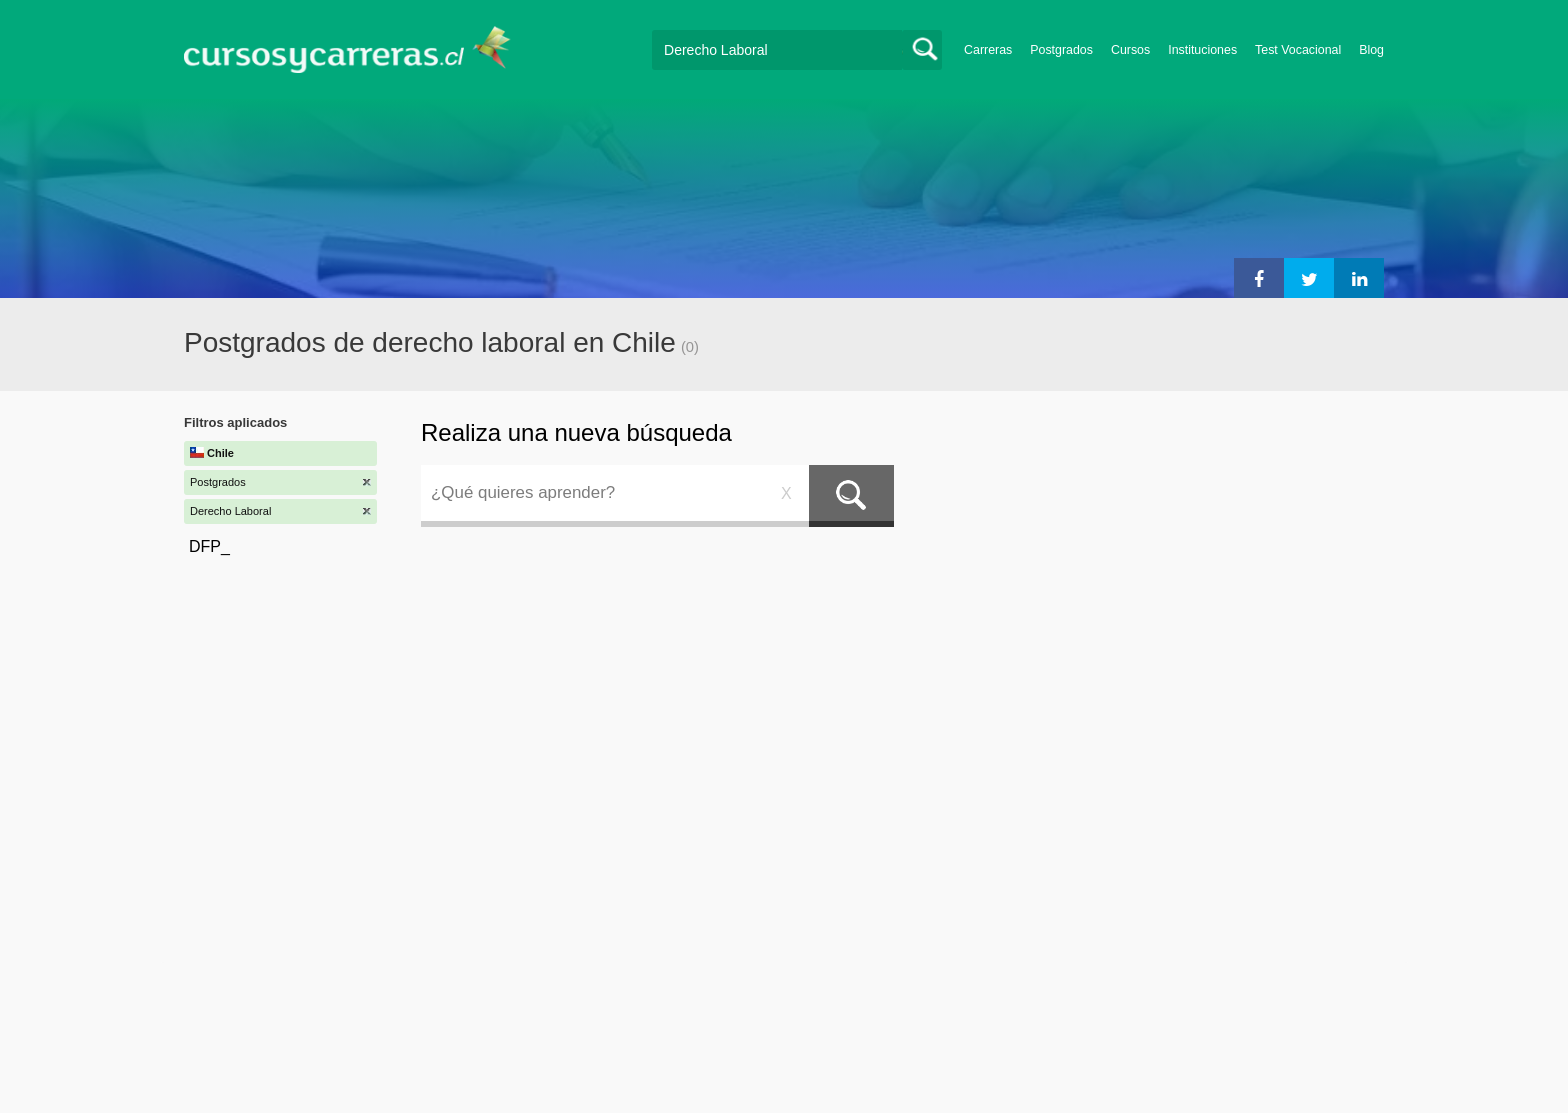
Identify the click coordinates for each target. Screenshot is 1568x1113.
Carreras (988, 50)
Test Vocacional (1298, 50)
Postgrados (1061, 50)
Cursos (1130, 50)
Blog (1371, 50)
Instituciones (1202, 50)
